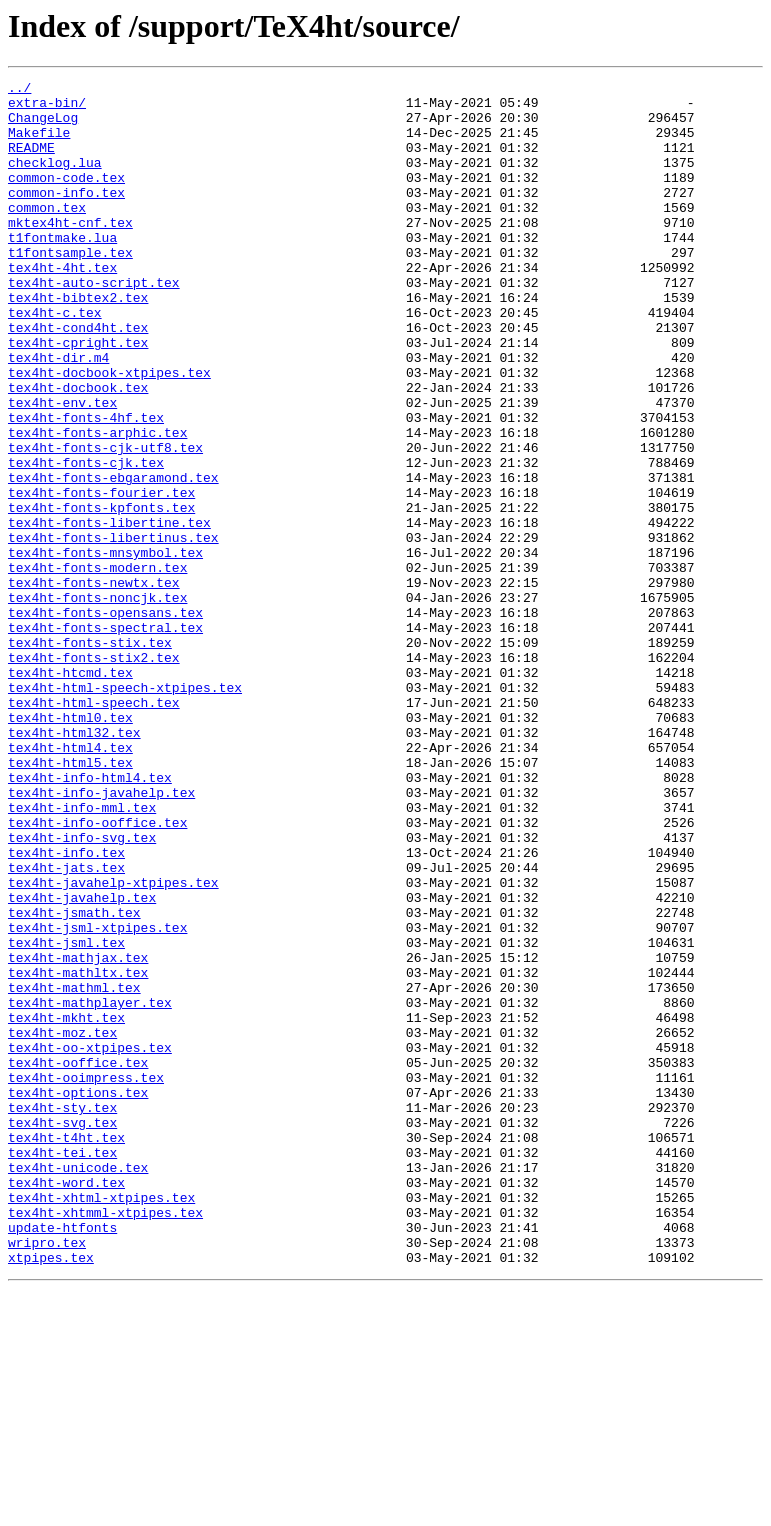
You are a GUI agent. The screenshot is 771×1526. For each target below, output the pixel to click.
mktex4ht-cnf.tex (70, 252)
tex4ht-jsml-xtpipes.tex (97, 1098)
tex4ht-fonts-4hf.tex (86, 486)
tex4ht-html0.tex (70, 846)
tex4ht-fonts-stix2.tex (94, 774)
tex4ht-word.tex (66, 1404)
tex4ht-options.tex (78, 1296)
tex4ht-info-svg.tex (82, 990)
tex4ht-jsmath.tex (74, 1080)
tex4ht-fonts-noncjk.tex (97, 702)
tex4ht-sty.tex (62, 1314)
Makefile (39, 144)
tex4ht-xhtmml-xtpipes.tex (105, 1440)
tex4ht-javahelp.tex (82, 1062)
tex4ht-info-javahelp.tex (101, 936)
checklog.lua (55, 180)
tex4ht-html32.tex (74, 864)
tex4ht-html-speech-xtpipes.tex (125, 810)
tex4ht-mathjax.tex (78, 1134)
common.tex (47, 234)
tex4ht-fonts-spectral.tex (105, 738)
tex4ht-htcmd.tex (70, 792)
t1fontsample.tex (70, 288)
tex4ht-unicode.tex (78, 1386)
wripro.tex (47, 1476)
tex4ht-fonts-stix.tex (90, 756)
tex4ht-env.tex (62, 468)
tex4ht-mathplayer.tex (90, 1188)
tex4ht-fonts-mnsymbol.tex (105, 648)
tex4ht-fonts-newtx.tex (94, 684)
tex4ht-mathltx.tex (78, 1152)
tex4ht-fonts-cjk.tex (86, 540)
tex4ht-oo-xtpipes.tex (90, 1242)
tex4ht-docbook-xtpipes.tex (109, 432)
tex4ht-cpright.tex (78, 396)
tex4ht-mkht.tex (66, 1206)
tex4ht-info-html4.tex (90, 918)
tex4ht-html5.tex (70, 900)
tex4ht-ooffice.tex (78, 1260)
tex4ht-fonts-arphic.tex (97, 504)
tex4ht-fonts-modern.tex (97, 666)
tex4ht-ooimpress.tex (86, 1278)
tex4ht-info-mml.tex (82, 954)
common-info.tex (66, 216)
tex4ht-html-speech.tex (94, 828)
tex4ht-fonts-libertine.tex (109, 612)
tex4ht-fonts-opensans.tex (105, 720)
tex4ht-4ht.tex (62, 306)
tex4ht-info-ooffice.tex (97, 972)
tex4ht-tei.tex (62, 1368)
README (31, 162)
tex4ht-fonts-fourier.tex (101, 576)
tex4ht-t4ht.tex (66, 1350)
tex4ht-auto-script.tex (94, 324)
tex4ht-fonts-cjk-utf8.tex (105, 522)
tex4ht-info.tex (66, 1008)
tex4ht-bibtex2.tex (78, 342)
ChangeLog (43, 126)
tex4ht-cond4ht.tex (78, 378)
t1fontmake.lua (62, 270)
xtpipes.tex (51, 1494)
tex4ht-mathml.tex (74, 1170)
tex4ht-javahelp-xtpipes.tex (113, 1044)
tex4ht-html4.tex (70, 882)
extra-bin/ (47, 108)
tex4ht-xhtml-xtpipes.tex (101, 1422)
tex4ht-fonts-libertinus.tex (113, 630)
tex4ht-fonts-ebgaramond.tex (113, 558)
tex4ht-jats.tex (66, 1026)
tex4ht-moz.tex (62, 1224)
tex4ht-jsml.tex (66, 1116)
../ (19, 90)
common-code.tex (66, 198)
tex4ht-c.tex (55, 360)
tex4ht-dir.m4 (58, 414)
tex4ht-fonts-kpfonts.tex (101, 594)
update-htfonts (62, 1458)
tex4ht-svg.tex (62, 1332)
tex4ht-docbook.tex (78, 450)
